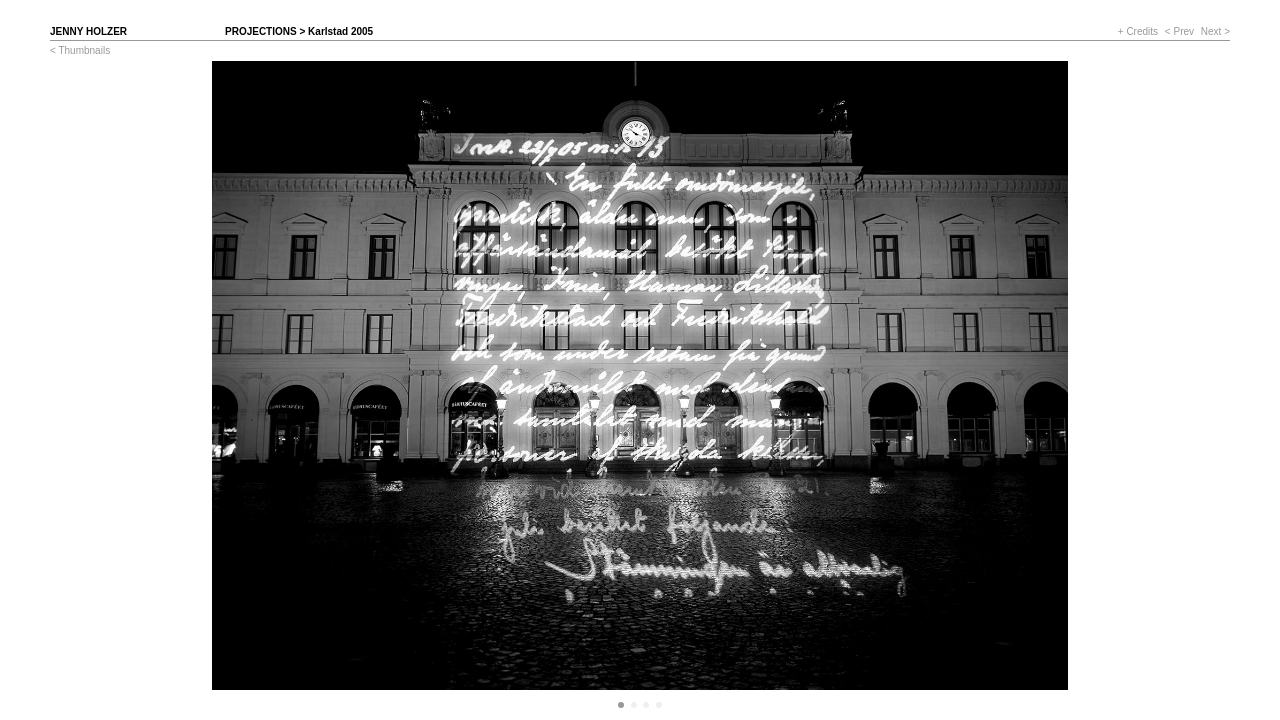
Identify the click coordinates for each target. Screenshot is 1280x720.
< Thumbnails (80, 50)
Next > (1215, 31)
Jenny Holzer (88, 31)
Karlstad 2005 (340, 31)
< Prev (1179, 31)
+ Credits (1138, 31)
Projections (261, 31)
